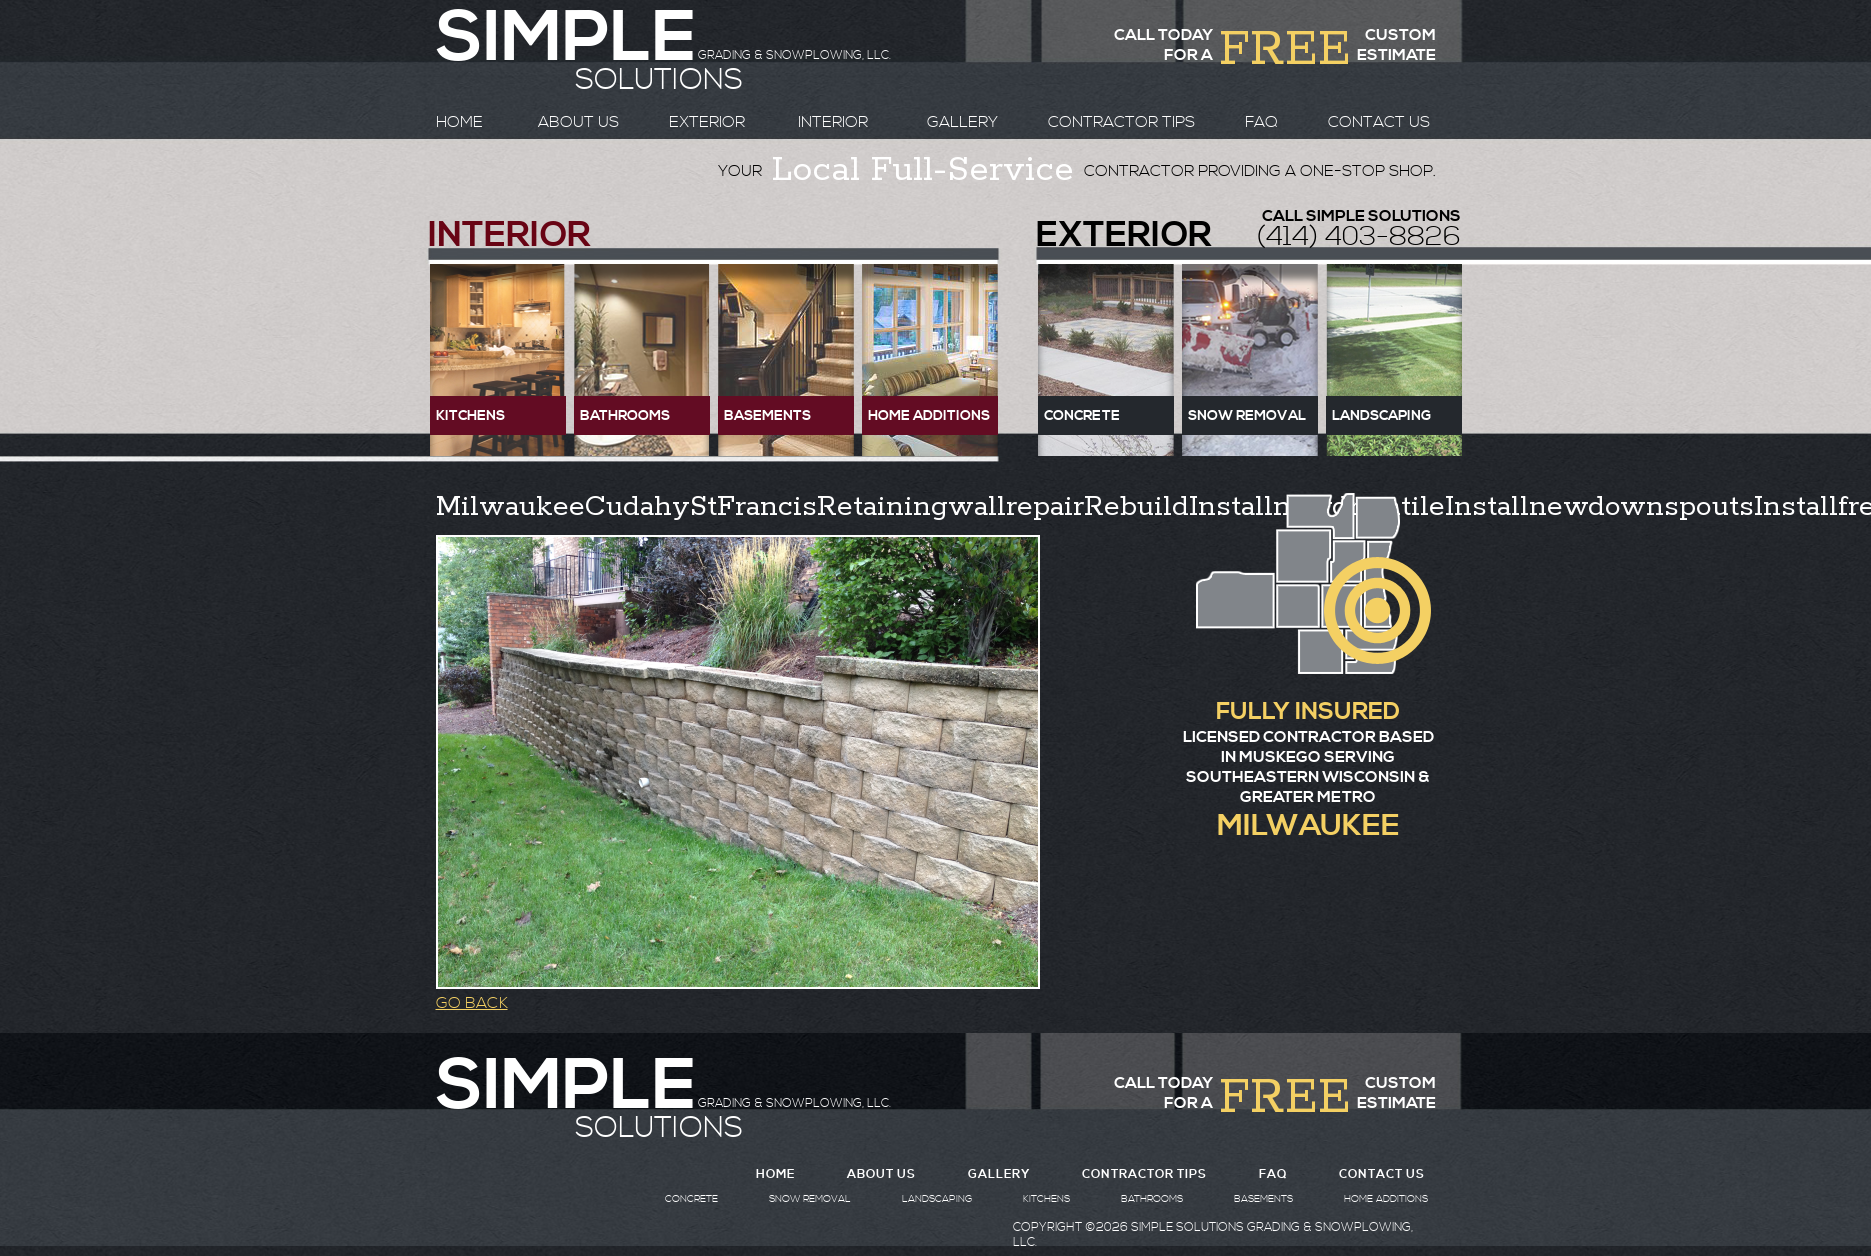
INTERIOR (833, 122)
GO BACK (472, 1003)
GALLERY (962, 122)
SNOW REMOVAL (810, 1199)
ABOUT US (578, 122)
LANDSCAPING (937, 1199)
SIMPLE (566, 1087)
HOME (459, 122)
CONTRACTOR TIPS (1121, 122)
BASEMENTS (1263, 1199)
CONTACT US (1379, 122)
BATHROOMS (1152, 1199)
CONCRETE (691, 1199)
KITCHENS (1046, 1199)
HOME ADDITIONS (1386, 1199)
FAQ (1261, 122)
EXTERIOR (707, 122)
